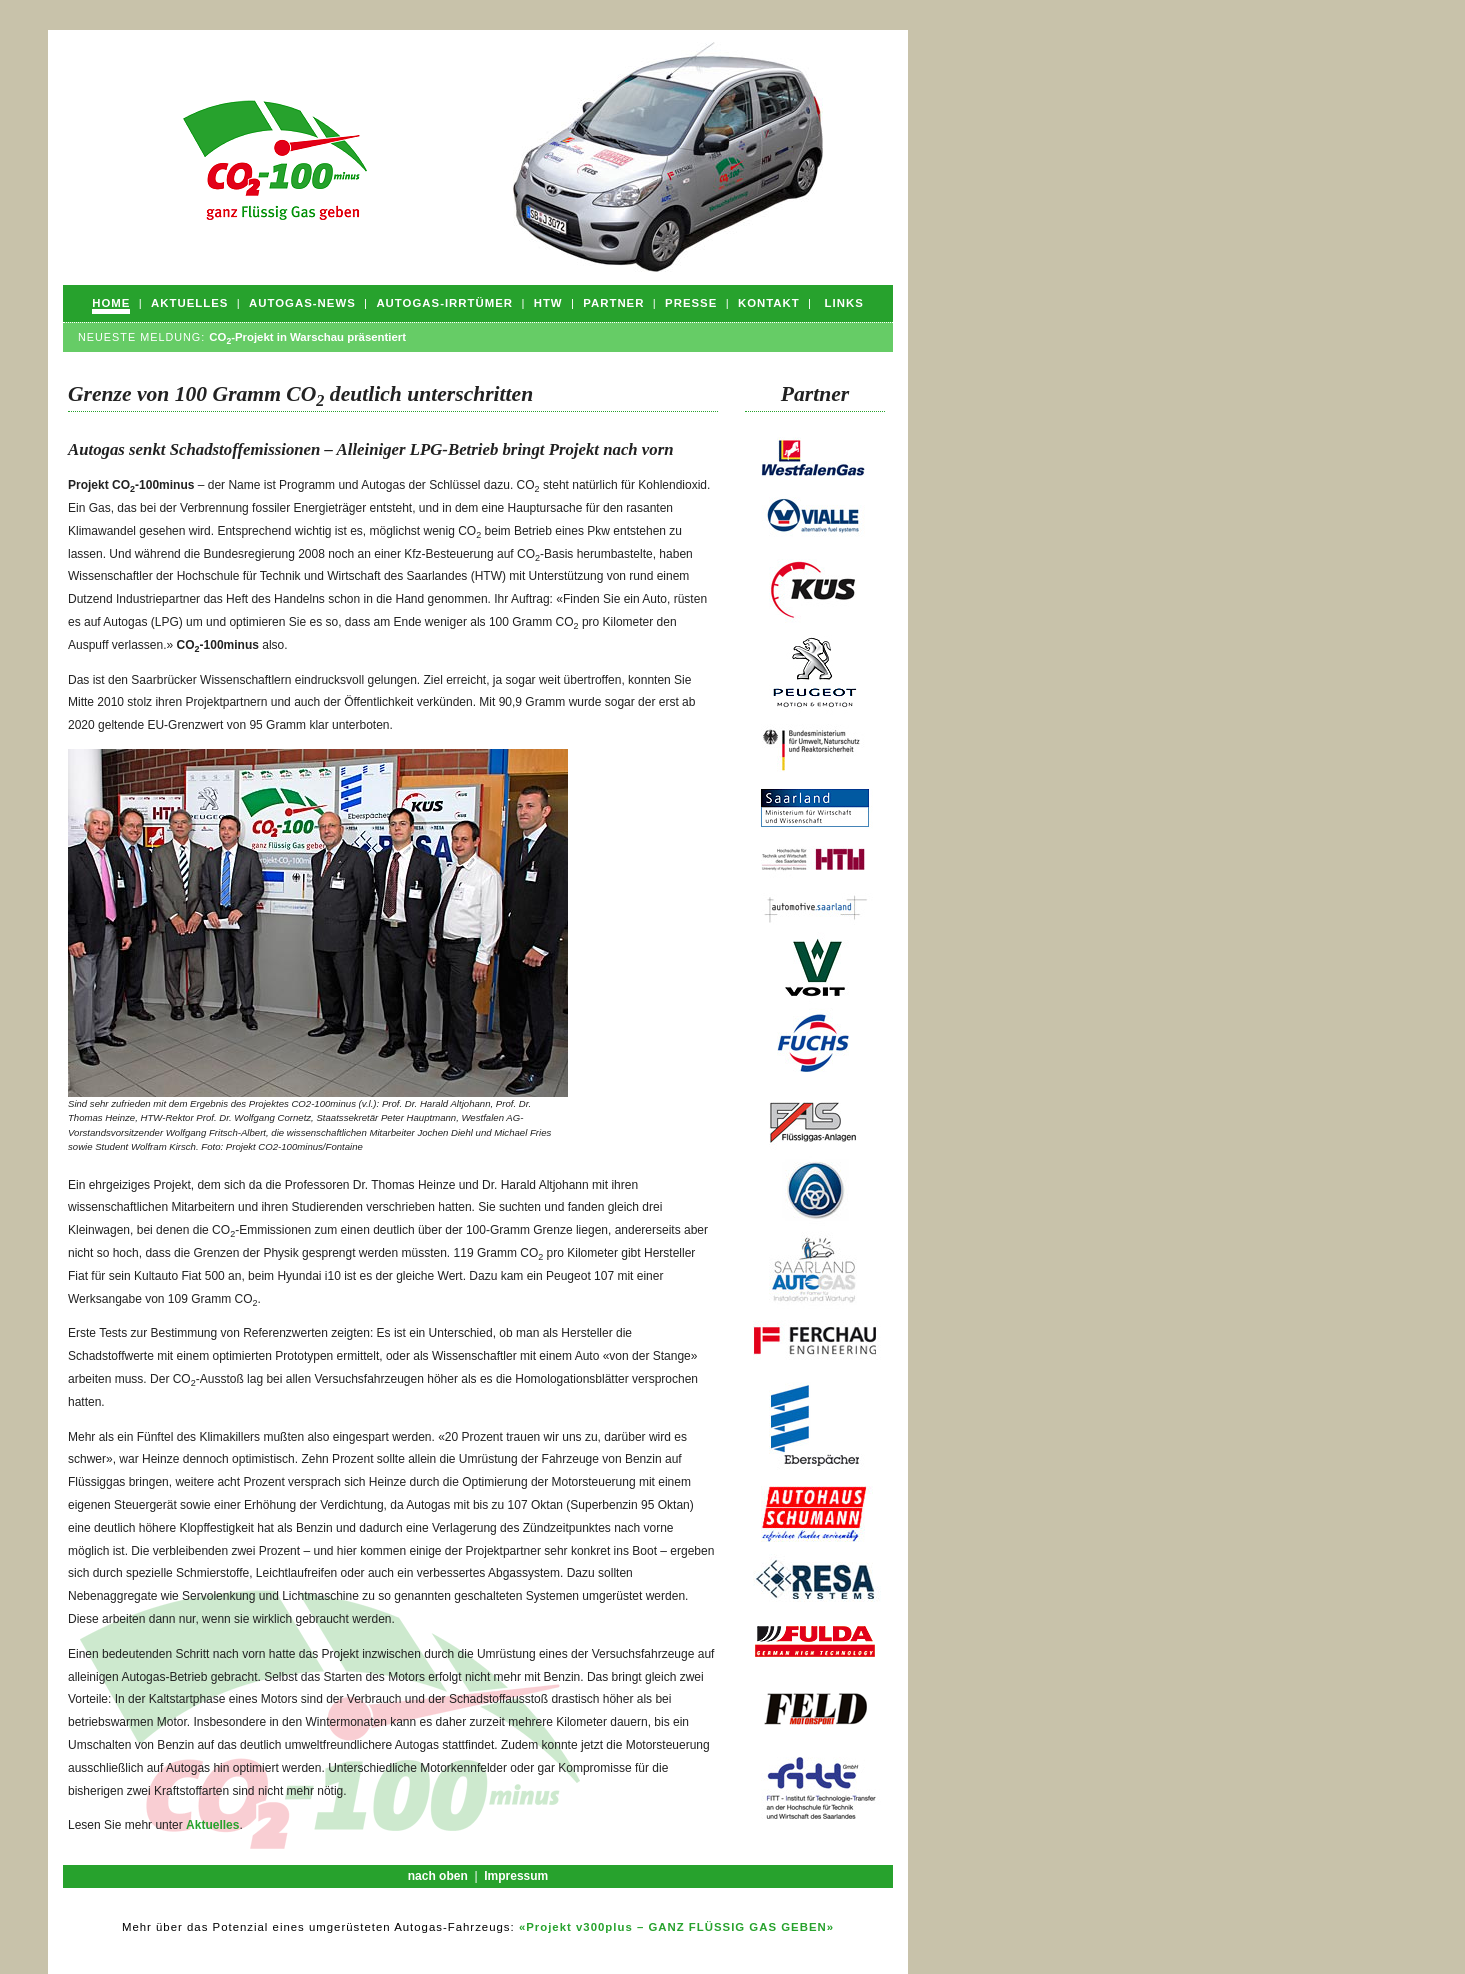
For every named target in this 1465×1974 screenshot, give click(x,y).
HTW (548, 303)
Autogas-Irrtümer (444, 303)
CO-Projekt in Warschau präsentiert (307, 337)
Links (844, 303)
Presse (691, 303)
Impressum (516, 1876)
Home (111, 303)
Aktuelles (189, 303)
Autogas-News (302, 303)
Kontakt (769, 303)
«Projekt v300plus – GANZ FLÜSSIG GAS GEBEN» (676, 1927)
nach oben (438, 1876)
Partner (613, 303)
